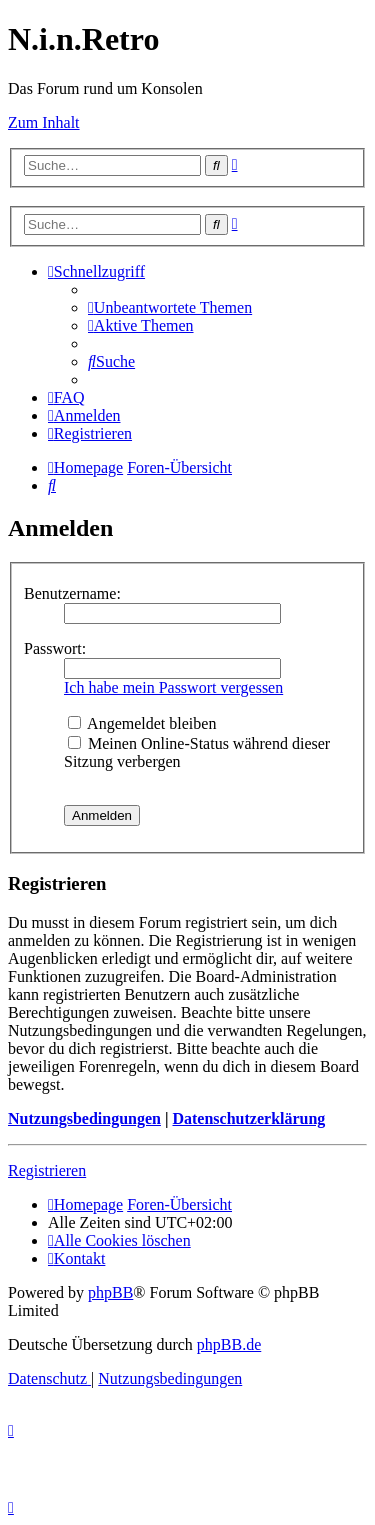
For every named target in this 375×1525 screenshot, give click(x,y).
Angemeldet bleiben (142, 723)
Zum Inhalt (44, 122)
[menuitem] (170, 307)
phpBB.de (229, 1344)
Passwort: (55, 648)
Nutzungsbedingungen (84, 1118)
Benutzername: (72, 593)
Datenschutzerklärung (248, 1118)
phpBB (110, 1292)
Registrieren (47, 1170)
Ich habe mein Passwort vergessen (173, 687)
